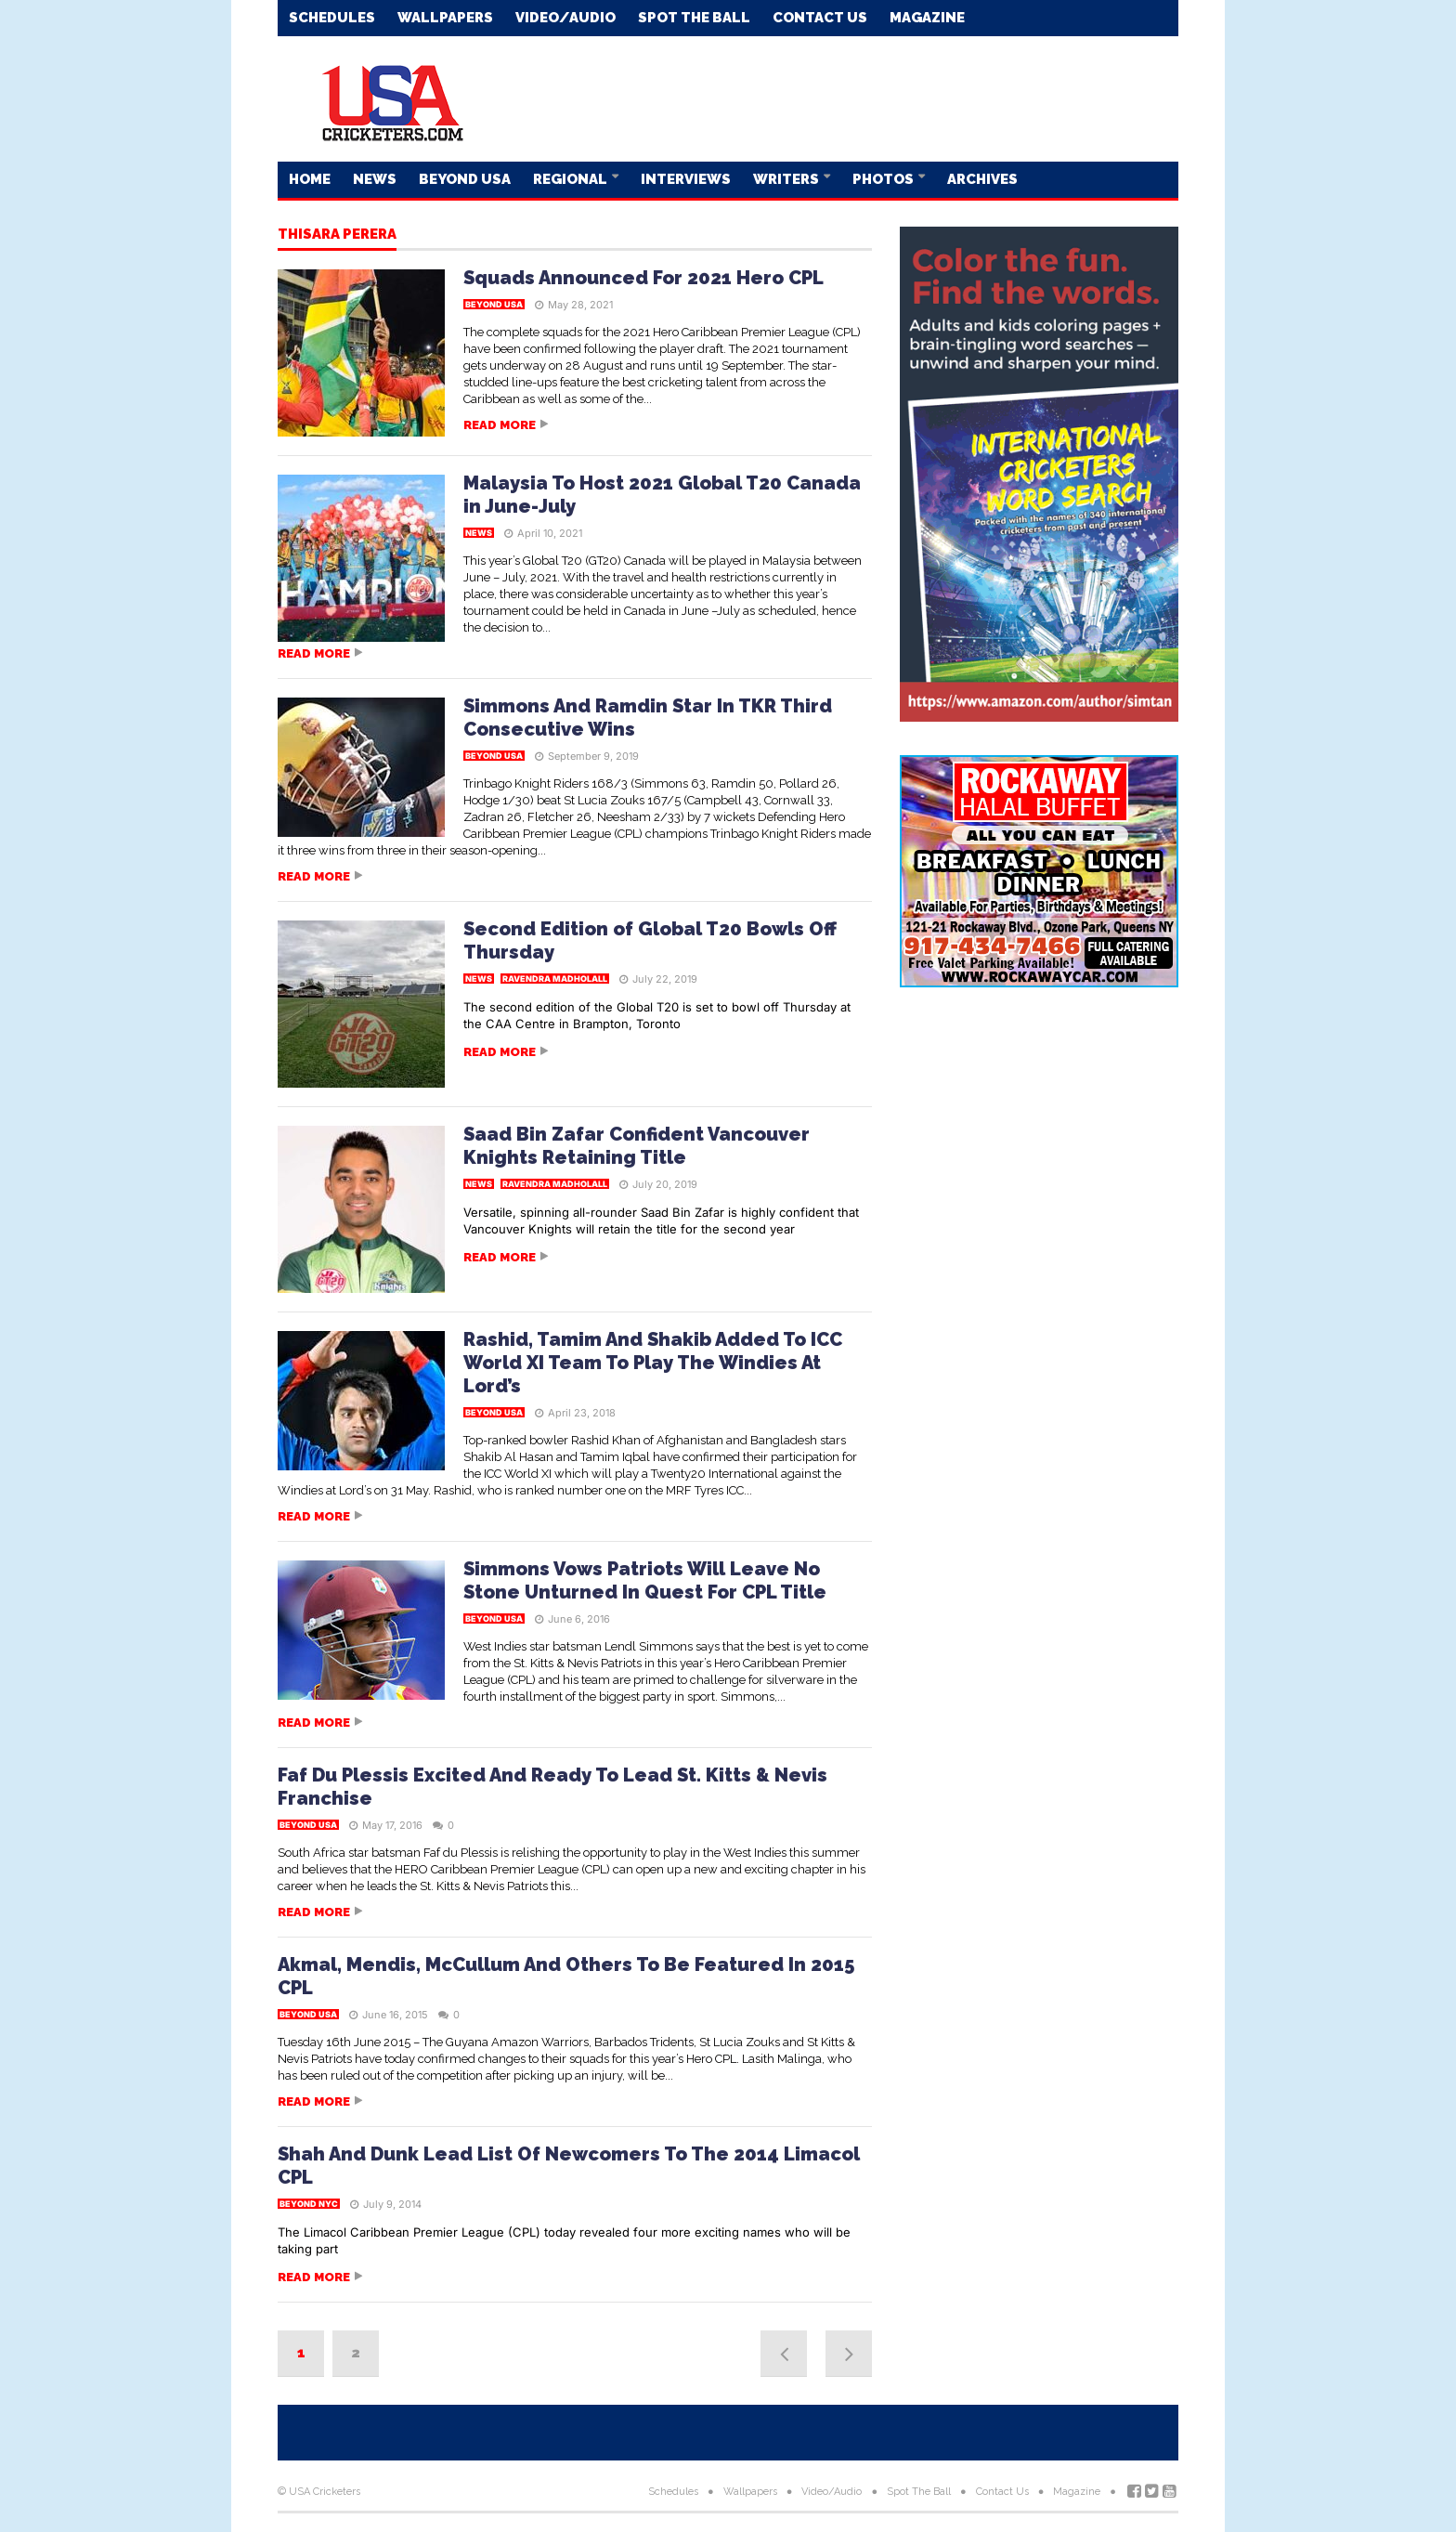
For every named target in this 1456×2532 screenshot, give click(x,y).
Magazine (927, 17)
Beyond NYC (309, 2204)
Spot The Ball (694, 17)
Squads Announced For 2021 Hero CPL (643, 278)
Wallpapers (445, 17)
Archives (982, 179)
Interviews (686, 179)
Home (310, 179)
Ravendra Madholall (554, 978)
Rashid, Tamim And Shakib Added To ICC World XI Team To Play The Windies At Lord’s (652, 1362)
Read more (499, 425)
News (374, 179)
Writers (787, 179)
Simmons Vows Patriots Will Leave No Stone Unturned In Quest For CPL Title (644, 1580)
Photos (884, 179)
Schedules (332, 17)
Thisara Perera (337, 235)
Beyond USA (465, 179)
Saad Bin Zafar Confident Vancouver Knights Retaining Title (636, 1145)
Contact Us (820, 17)
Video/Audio (565, 17)
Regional (571, 179)
